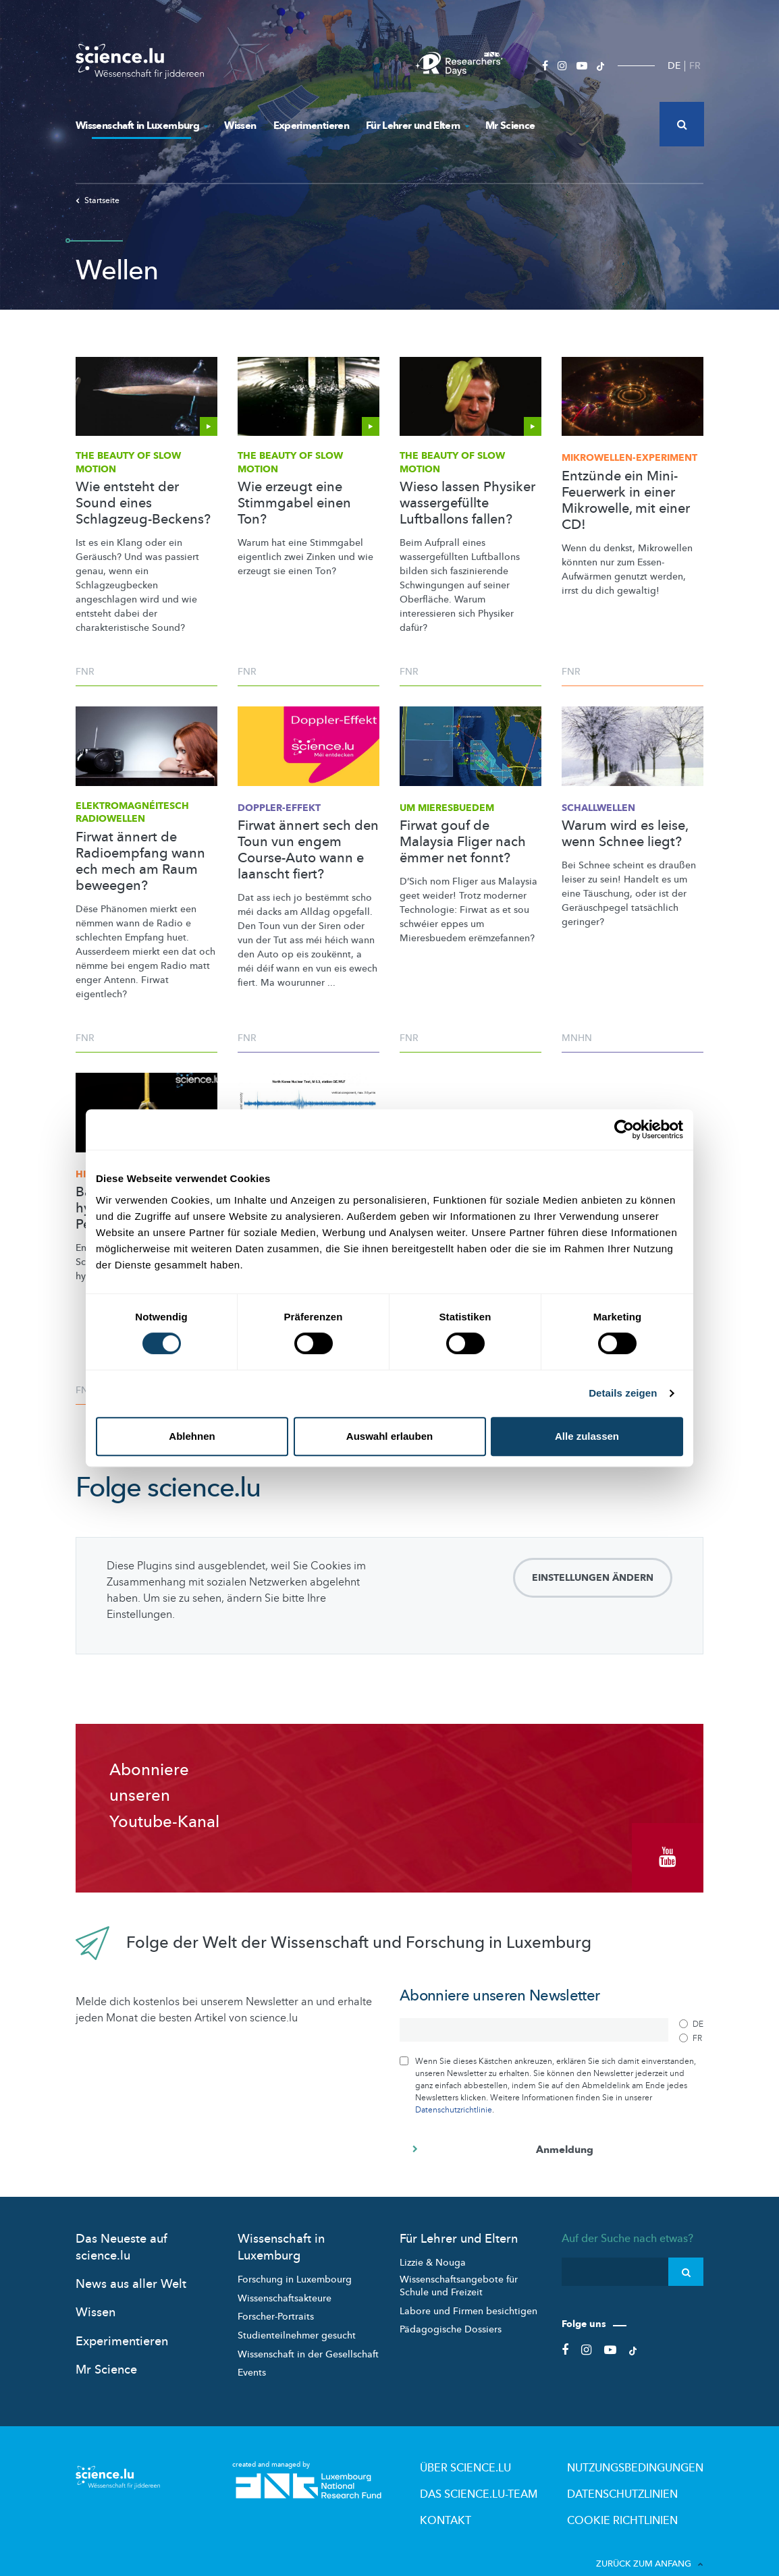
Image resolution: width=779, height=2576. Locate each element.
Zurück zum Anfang (649, 2535)
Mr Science (510, 125)
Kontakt (504, 2493)
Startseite (97, 200)
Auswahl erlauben (389, 1436)
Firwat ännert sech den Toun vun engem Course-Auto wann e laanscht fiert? (308, 850)
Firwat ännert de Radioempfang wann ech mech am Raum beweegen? (140, 861)
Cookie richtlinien (639, 2493)
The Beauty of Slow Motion (128, 462)
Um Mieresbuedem (447, 808)
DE (674, 65)
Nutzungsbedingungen (651, 2449)
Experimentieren (311, 125)
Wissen (240, 125)
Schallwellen (598, 808)
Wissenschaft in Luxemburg (141, 125)
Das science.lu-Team (529, 2471)
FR (695, 65)
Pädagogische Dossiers (451, 2312)
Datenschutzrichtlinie (453, 2093)
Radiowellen (132, 813)
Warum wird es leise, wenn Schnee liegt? (625, 834)
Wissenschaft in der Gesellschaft (308, 2337)
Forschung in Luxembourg (295, 2262)
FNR (85, 671)
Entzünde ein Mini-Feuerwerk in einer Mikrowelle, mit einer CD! (626, 500)
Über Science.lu (519, 2449)
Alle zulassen (587, 1436)
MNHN (577, 1038)
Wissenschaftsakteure (284, 2281)
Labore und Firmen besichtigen (468, 2294)
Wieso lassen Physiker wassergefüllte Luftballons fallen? (467, 503)
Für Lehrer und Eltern (417, 125)
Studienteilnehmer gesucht (297, 2318)
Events (252, 2355)
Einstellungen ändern (592, 1577)
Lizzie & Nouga (433, 2245)
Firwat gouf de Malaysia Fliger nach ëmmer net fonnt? (463, 842)
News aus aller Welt (131, 2267)
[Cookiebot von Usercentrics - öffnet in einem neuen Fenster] (624, 1129)
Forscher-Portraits (276, 2299)
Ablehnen (192, 1436)
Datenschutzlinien (641, 2471)
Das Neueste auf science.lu (121, 2230)
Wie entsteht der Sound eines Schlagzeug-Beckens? (143, 503)
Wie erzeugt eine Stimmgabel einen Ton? (294, 503)
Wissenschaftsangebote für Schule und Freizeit (459, 2269)
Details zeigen (623, 1393)
